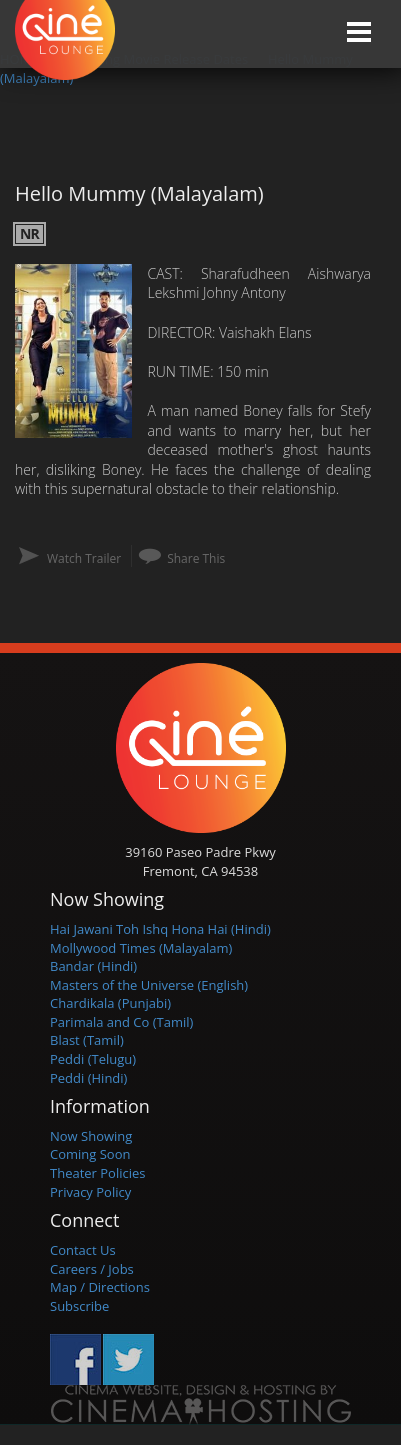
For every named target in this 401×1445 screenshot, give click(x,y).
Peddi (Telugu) (93, 1059)
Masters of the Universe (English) (149, 985)
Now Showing (91, 1136)
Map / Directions (100, 1287)
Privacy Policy (90, 1192)
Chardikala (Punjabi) (110, 1003)
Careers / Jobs (92, 1269)
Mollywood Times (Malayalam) (141, 948)
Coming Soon (90, 1154)
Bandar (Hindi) (93, 966)
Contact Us (83, 1250)
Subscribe (79, 1306)
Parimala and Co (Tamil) (121, 1022)
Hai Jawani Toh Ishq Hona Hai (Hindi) (160, 929)
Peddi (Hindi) (88, 1078)
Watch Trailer (84, 558)
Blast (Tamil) (87, 1040)
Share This (196, 558)
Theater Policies (98, 1173)
